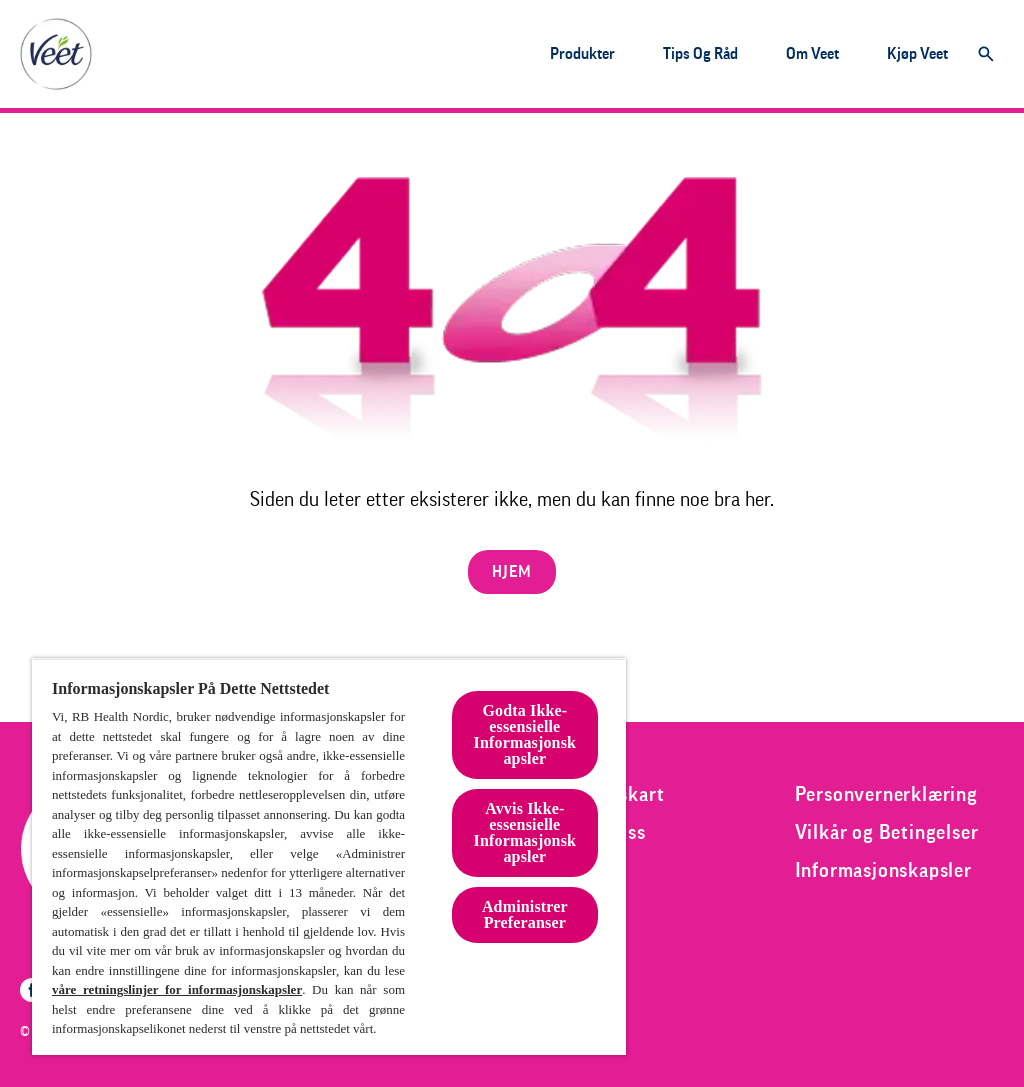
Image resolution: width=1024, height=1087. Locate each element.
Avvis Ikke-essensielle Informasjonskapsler (525, 832)
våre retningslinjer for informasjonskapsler (177, 989)
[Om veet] (812, 54)
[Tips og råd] (700, 54)
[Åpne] (986, 54)
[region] (329, 856)
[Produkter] (582, 54)
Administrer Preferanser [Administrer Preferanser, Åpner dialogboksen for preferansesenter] (525, 914)
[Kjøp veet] (917, 54)
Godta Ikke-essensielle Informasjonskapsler (525, 734)
